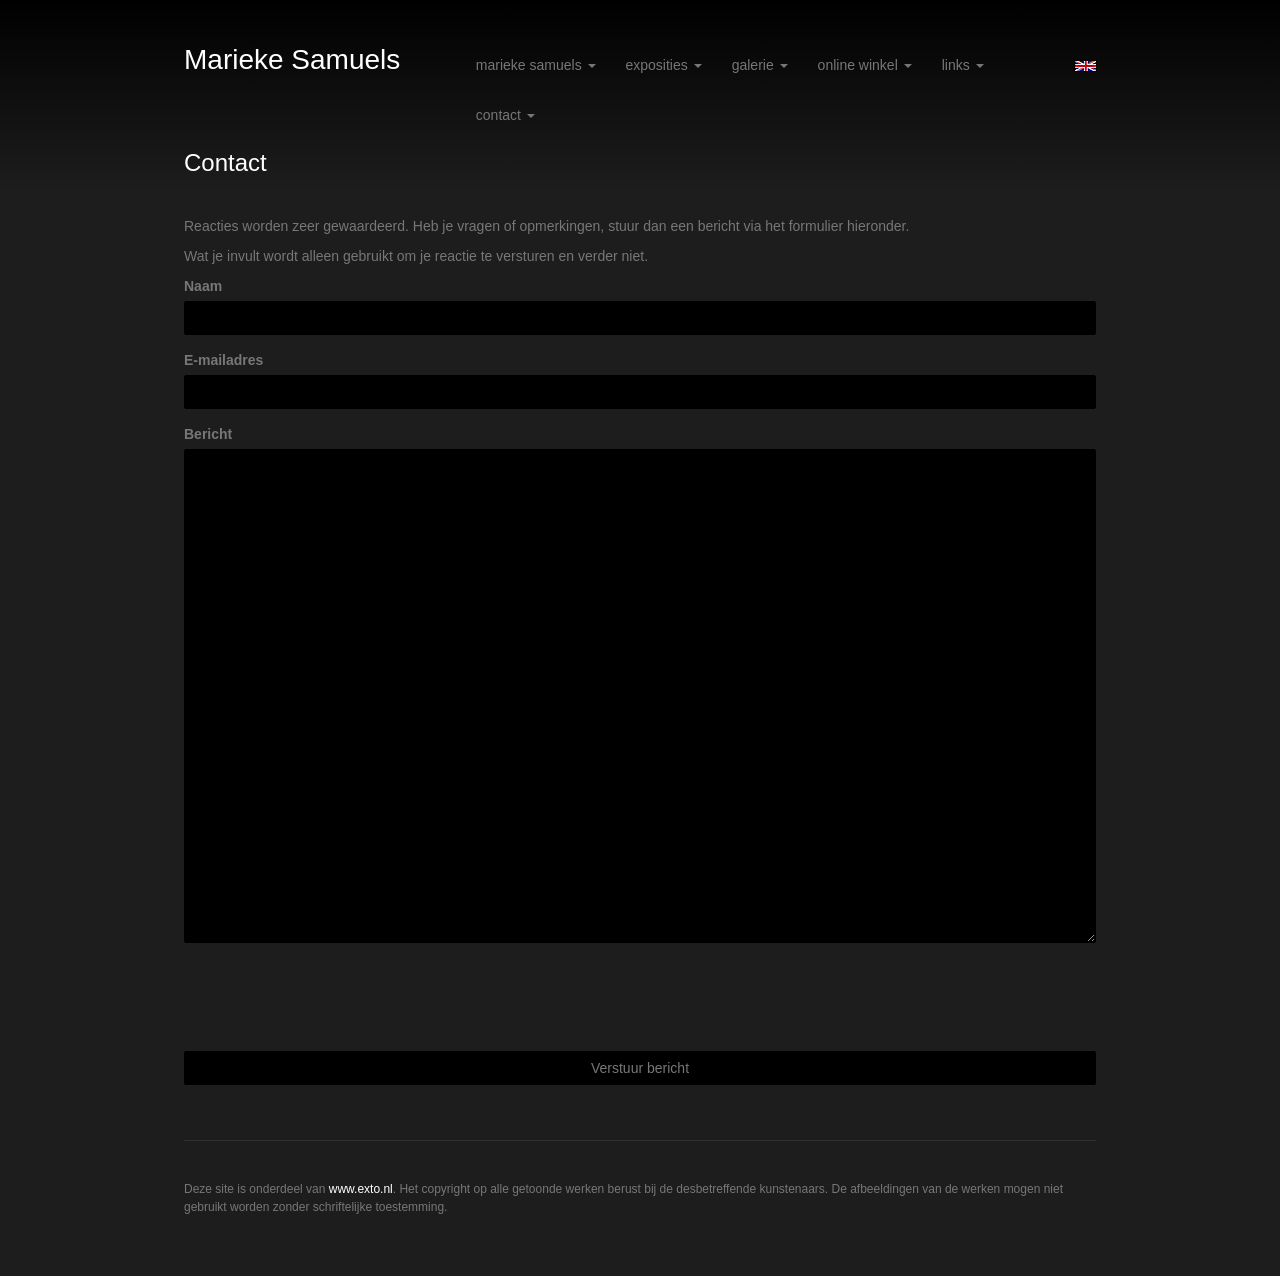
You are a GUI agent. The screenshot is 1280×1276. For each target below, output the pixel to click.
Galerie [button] (760, 65)
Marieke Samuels (292, 59)
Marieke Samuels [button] (536, 65)
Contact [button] (505, 115)
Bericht (208, 434)
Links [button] (963, 65)
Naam (203, 286)
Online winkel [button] (865, 65)
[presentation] (336, 997)
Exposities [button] (664, 65)
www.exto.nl (361, 1189)
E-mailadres (223, 360)
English (1085, 66)
